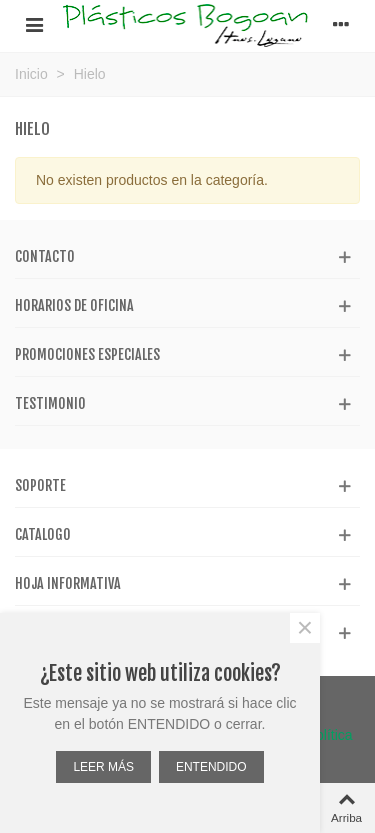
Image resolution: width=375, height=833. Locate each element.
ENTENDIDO (211, 767)
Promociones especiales (87, 354)
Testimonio (50, 403)
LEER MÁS (103, 767)
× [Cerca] (305, 628)
